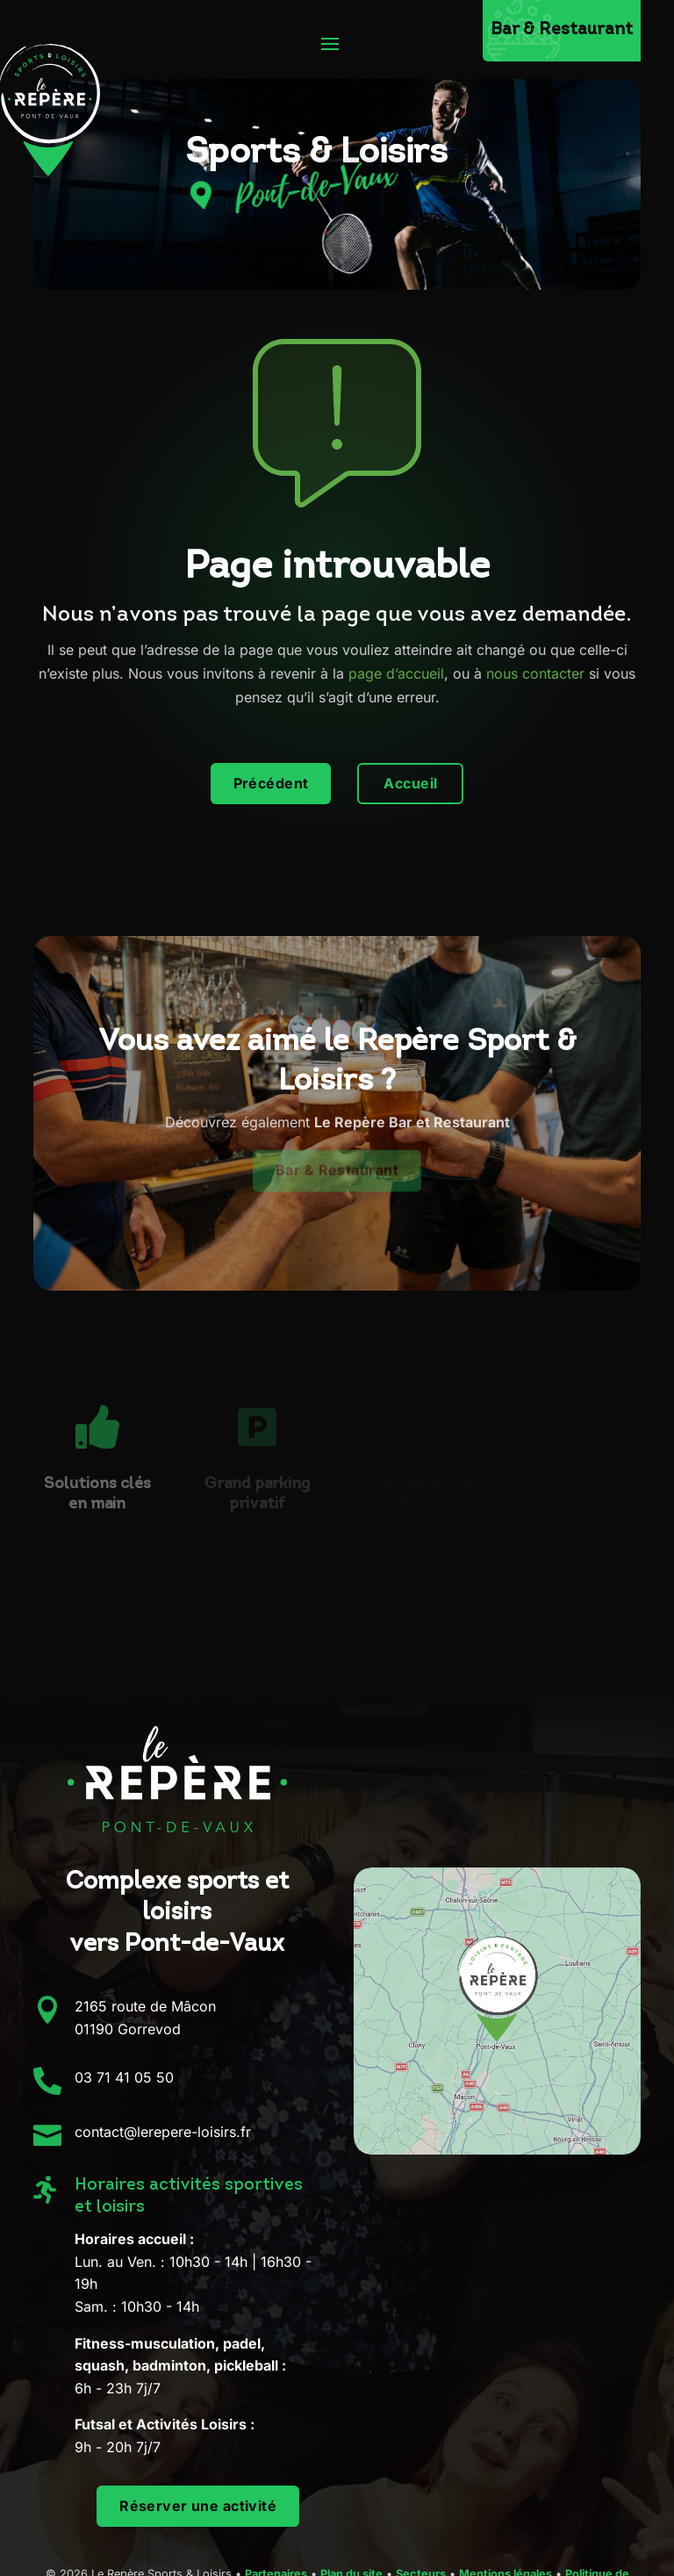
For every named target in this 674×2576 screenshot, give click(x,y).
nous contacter (535, 673)
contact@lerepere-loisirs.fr (163, 2132)
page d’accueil (396, 673)
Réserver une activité (197, 2506)
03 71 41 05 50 (124, 2077)
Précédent (271, 783)
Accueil (410, 783)
